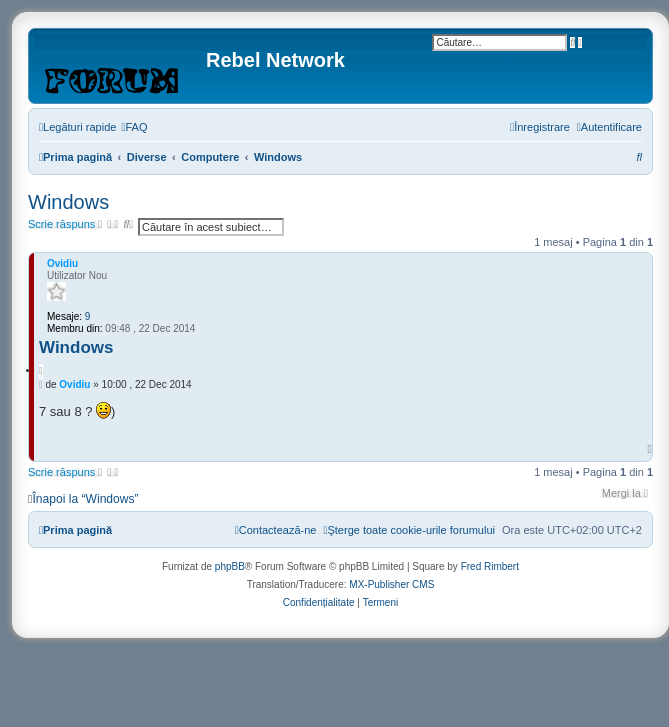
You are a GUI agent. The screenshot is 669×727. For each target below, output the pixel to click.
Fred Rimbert (490, 566)
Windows (68, 202)
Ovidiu (62, 263)
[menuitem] (134, 127)
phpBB (230, 566)
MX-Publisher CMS (391, 584)
